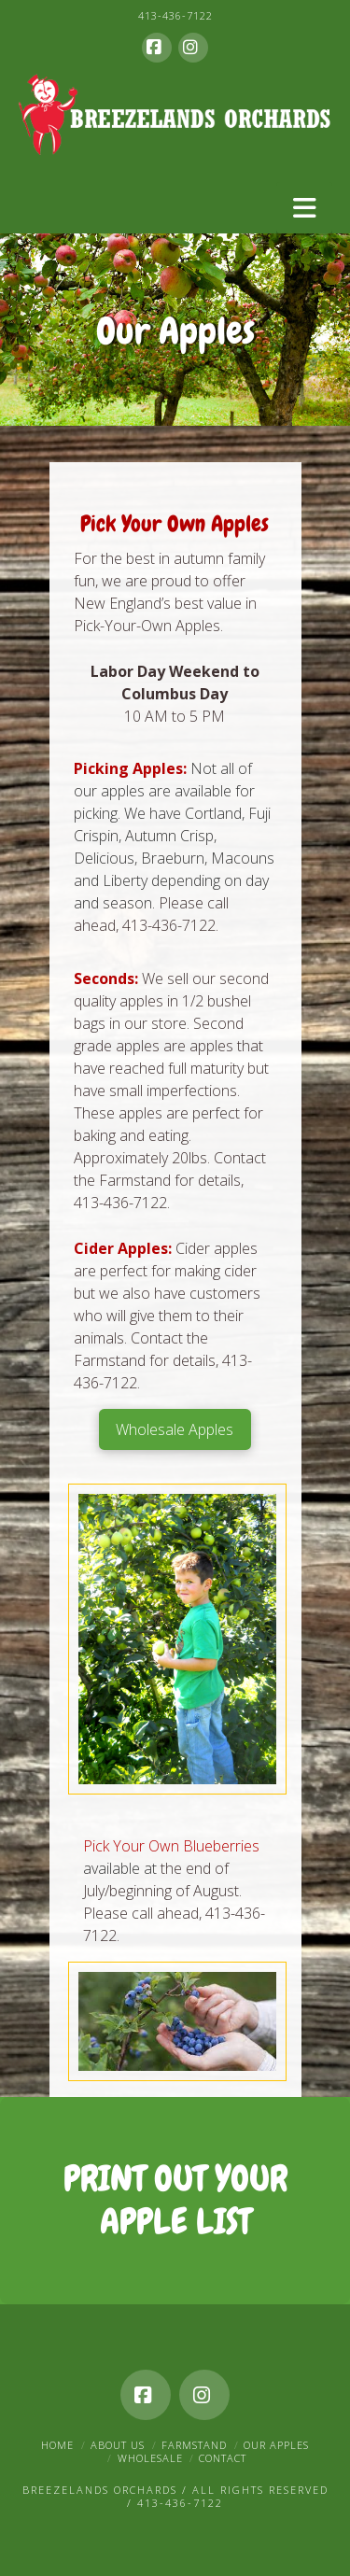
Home (57, 2445)
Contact (222, 2458)
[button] (304, 207)
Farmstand (194, 2445)
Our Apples (276, 2445)
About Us (118, 2445)
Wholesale (150, 2458)
